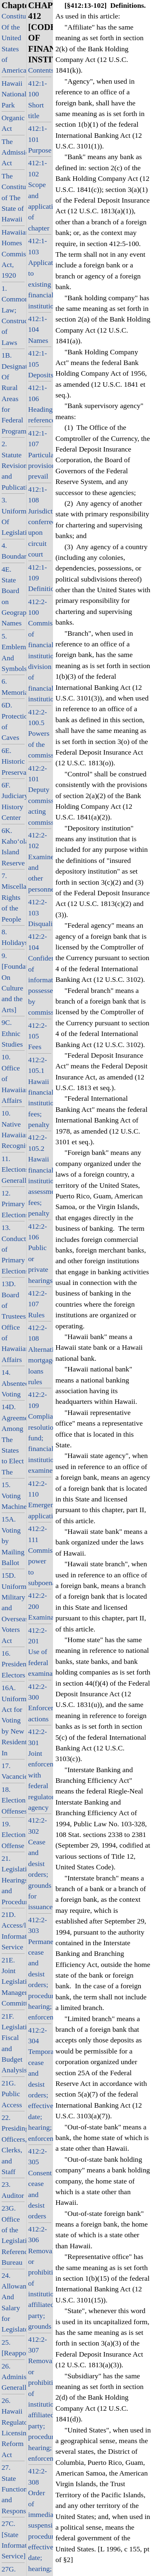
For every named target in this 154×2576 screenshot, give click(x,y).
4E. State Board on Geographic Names (13, 596)
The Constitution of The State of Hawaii (13, 198)
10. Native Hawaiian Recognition (13, 1129)
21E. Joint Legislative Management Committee (13, 1982)
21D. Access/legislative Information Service (13, 1930)
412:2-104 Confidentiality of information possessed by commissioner (39, 974)
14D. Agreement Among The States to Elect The (13, 1439)
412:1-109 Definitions (39, 578)
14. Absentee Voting (13, 1383)
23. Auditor (13, 2189)
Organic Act (13, 123)
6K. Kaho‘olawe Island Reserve (13, 846)
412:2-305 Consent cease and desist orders (39, 2183)
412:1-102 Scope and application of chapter (39, 195)
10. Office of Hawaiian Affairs (13, 1078)
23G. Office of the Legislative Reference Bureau (13, 2235)
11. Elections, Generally (13, 1169)
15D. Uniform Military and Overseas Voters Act (13, 1607)
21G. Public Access (12, 2094)
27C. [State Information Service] (13, 2539)
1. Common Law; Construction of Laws (13, 315)
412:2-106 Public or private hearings (39, 1253)
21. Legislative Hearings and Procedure (13, 1880)
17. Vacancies (13, 1770)
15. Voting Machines (13, 1495)
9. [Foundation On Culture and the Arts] (13, 982)
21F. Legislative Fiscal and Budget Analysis (13, 2043)
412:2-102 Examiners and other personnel (39, 862)
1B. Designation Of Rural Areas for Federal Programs (13, 393)
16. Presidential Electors (13, 1664)
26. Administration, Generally (13, 2377)
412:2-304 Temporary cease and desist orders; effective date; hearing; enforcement (39, 2084)
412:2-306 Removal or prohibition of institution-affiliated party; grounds (39, 2278)
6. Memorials (13, 686)
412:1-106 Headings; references (39, 403)
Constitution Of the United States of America (13, 43)
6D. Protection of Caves (13, 721)
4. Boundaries (13, 550)
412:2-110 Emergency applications (39, 1499)
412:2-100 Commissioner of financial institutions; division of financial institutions (39, 650)
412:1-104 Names (38, 330)
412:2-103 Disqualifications (39, 913)
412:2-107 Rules (37, 1304)
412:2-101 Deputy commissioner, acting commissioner (39, 795)
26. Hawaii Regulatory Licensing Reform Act (13, 2427)
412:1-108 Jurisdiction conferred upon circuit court (39, 521)
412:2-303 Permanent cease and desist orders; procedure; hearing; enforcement (39, 1969)
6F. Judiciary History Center (13, 801)
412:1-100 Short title (37, 99)
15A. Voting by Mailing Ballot (13, 1541)
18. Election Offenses (13, 1800)
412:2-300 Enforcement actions (39, 1702)
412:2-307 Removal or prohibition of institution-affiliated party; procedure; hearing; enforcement (39, 2398)
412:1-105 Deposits (39, 364)
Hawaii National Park (13, 94)
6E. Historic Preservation (13, 761)
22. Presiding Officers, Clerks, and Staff (13, 2144)
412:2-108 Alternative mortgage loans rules (39, 1354)
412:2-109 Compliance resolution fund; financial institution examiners (39, 1432)
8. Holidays (13, 937)
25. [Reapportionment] (13, 2347)
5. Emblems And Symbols (13, 652)
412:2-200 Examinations (39, 1606)
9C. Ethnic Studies (12, 1033)
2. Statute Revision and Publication (13, 465)
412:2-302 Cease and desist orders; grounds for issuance (39, 1863)
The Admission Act (13, 152)
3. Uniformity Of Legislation (13, 516)
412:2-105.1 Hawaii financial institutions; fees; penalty (39, 1092)
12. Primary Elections (13, 1204)
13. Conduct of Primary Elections (13, 1249)
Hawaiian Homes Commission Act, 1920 (13, 254)
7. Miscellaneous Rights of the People (13, 897)
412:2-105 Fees (37, 1036)
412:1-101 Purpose (39, 139)
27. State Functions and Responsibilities (13, 2489)
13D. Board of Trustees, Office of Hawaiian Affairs (13, 1322)
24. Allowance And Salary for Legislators (13, 2302)
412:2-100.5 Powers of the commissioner (39, 734)
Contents (39, 70)
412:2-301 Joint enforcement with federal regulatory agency (39, 1769)
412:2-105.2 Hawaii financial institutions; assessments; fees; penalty (39, 1175)
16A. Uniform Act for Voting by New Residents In (13, 1720)
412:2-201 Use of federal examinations (39, 1652)
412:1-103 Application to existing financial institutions (39, 273)
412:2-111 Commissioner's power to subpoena (39, 1555)
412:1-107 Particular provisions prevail (39, 455)
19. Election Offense (13, 1835)
